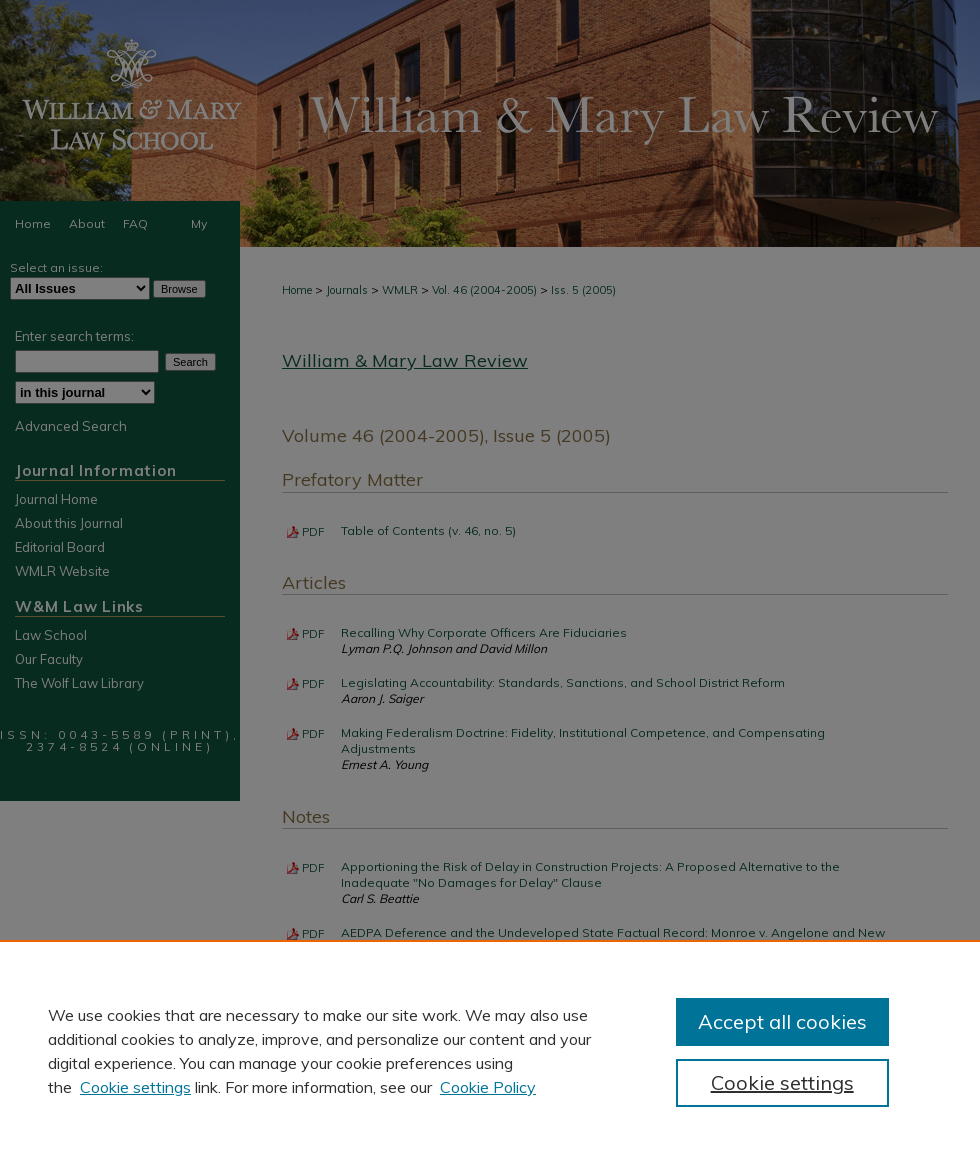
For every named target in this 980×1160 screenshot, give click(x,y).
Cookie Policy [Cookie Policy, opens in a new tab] (488, 1087)
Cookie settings (135, 1087)
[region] (490, 1050)
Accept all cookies (782, 1021)
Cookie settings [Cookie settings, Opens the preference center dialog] (782, 1082)
